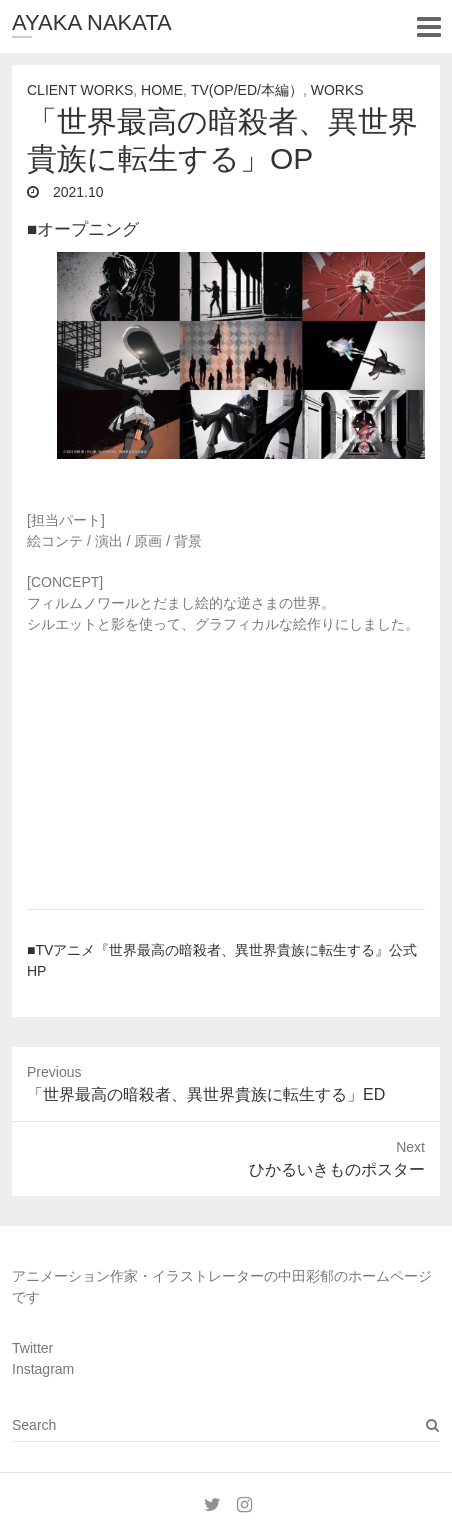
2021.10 (76, 192)
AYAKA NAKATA (92, 22)
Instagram (43, 1369)
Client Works (80, 90)
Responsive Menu (428, 26)
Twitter (32, 1348)
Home (162, 90)
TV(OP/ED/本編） (247, 90)
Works (337, 90)
